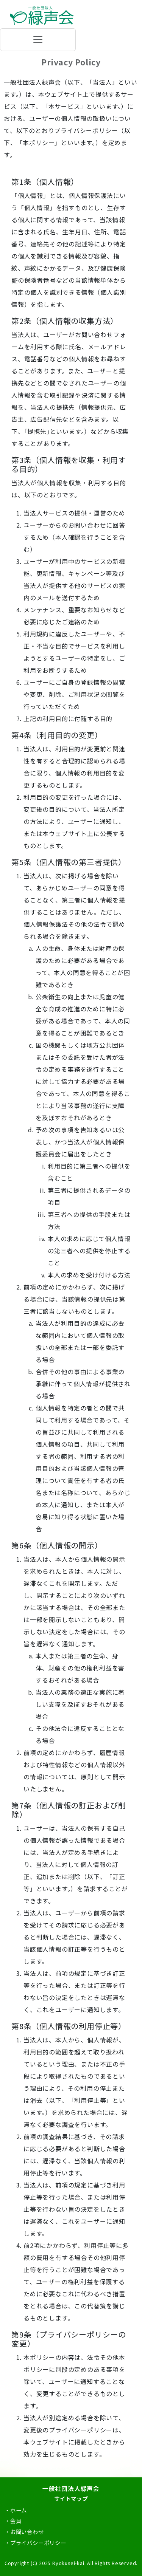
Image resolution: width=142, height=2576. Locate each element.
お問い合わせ (27, 2532)
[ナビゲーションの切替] (38, 39)
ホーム (18, 2510)
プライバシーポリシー (38, 2543)
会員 (16, 2521)
